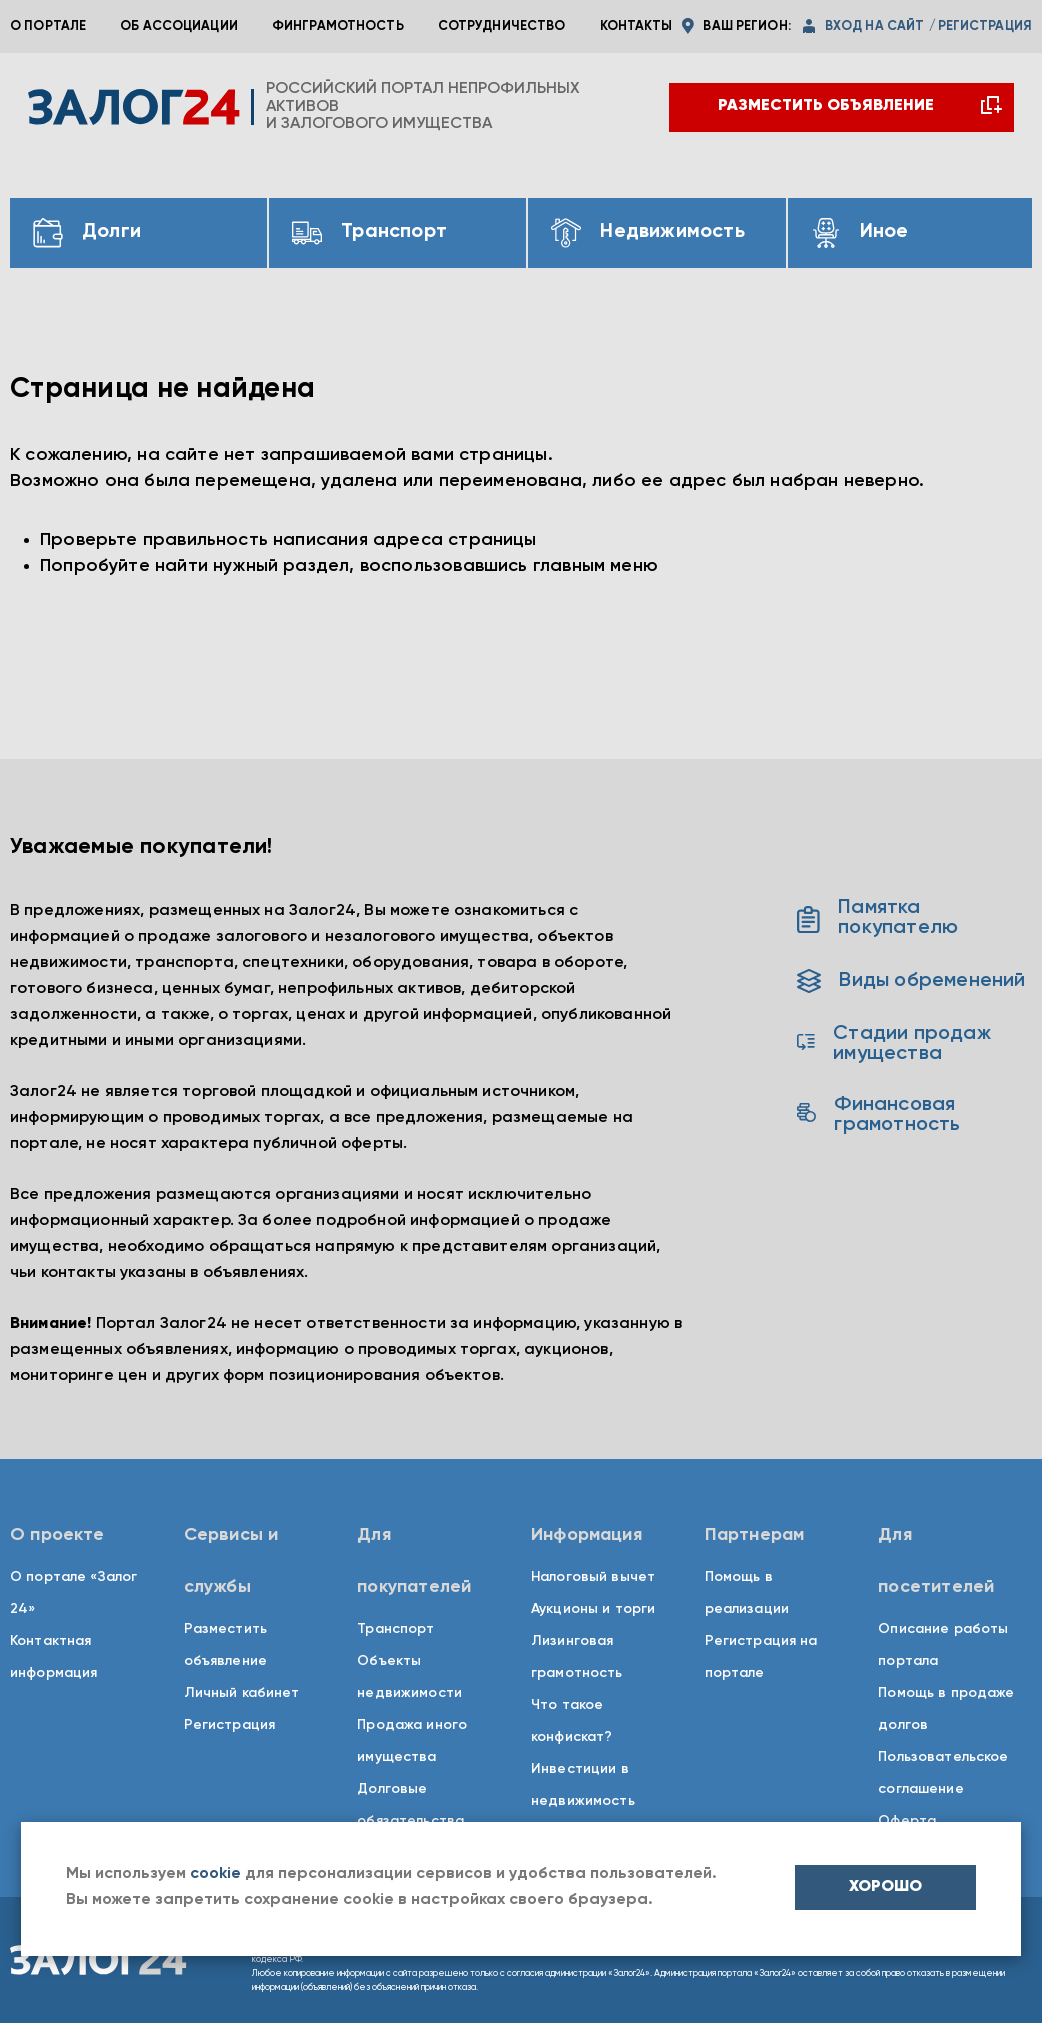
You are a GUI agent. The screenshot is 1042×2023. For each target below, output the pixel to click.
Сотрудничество (502, 26)
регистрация (985, 26)
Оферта (907, 1821)
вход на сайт (875, 26)
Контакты (636, 26)
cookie (215, 1874)
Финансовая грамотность (878, 1115)
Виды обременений (911, 981)
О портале (48, 26)
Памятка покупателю (877, 918)
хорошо (885, 1887)
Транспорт (395, 1629)
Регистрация (230, 1725)
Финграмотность (338, 26)
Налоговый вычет (593, 1577)
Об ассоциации (179, 26)
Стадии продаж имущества (893, 1044)
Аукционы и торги (593, 1609)
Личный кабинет (242, 1693)
